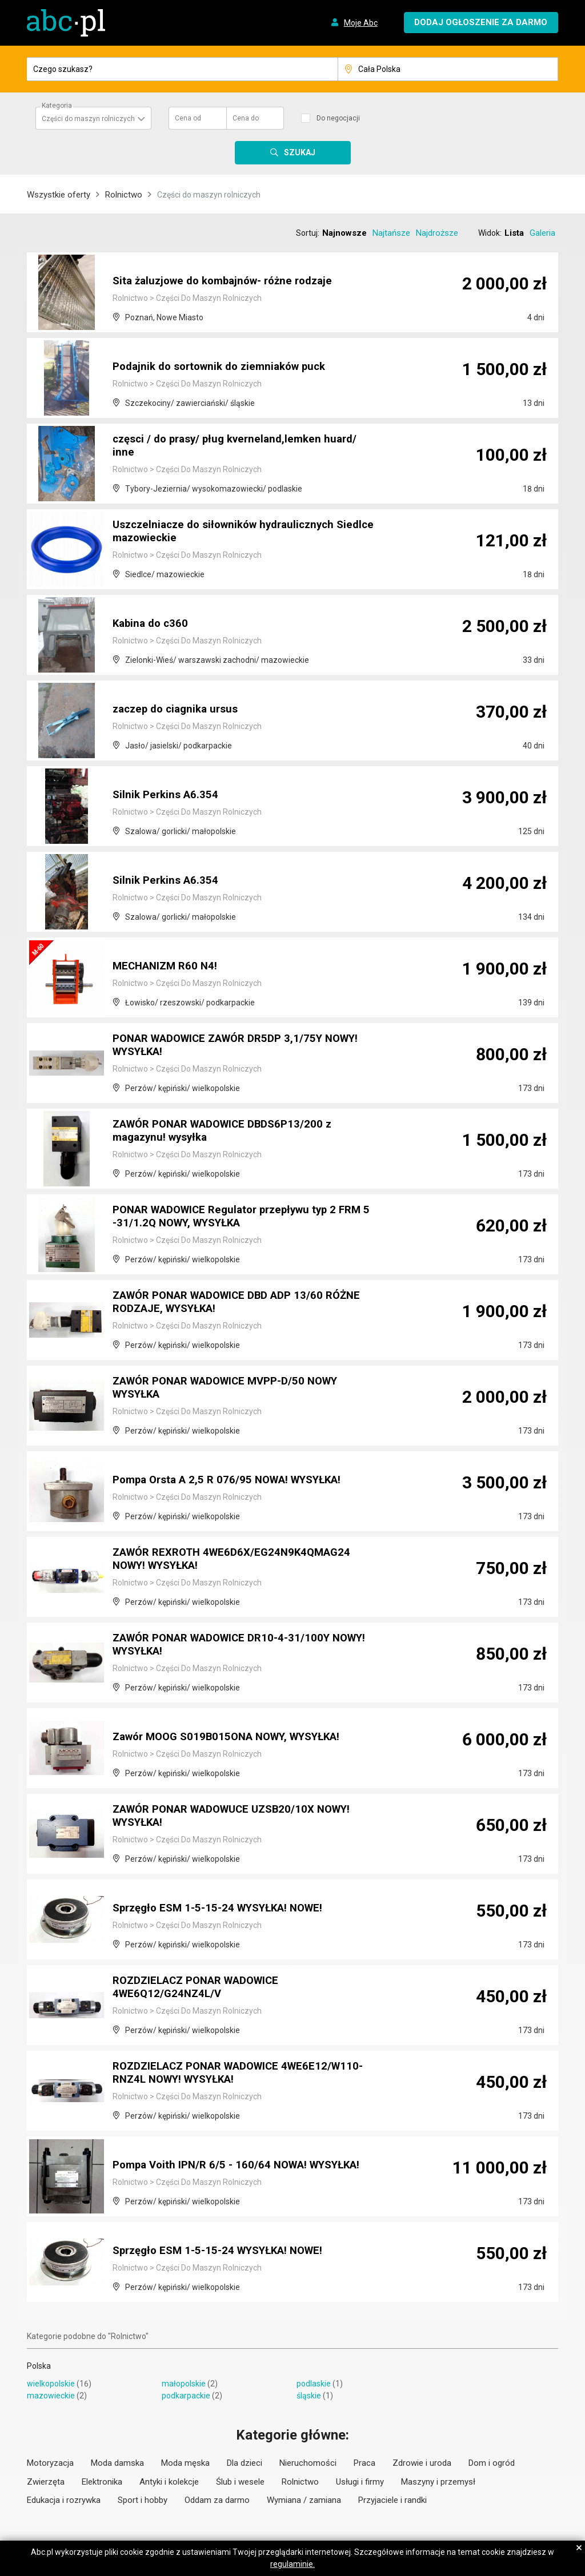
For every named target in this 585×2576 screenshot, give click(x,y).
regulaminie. (292, 2564)
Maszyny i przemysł (438, 2482)
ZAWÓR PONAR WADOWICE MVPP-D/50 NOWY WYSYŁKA (236, 1389)
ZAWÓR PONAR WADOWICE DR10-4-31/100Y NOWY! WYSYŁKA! (230, 1646)
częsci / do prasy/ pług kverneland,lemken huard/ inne (242, 447)
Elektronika (102, 2482)
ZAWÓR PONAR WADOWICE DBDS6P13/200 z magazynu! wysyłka (231, 1132)
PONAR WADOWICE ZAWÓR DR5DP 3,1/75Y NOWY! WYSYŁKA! (226, 1046)
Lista (514, 233)
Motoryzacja (50, 2463)
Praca (364, 2463)
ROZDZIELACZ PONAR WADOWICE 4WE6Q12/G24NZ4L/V (204, 1988)
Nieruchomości (307, 2463)
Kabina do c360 (152, 624)
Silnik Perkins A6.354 (168, 795)
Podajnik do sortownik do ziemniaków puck (226, 367)
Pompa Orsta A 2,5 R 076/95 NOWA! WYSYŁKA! (235, 1480)
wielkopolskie (51, 2383)
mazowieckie (51, 2395)
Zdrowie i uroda (421, 2463)
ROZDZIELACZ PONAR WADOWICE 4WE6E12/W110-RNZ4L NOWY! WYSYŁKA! (222, 2074)
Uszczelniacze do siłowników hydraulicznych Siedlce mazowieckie (230, 532)
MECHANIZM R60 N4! (168, 966)
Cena (188, 118)
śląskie (308, 2395)
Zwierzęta (46, 2482)
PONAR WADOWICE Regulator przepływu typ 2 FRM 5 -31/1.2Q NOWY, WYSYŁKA (233, 1217)
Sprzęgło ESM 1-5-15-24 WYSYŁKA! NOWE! (226, 1908)
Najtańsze (391, 233)
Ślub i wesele (240, 2482)
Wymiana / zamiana (304, 2500)
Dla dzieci (244, 2463)
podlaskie (313, 2383)
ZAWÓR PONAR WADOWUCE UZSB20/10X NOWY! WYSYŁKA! (242, 1817)
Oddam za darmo (217, 2500)
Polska (39, 2365)
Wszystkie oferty (58, 195)
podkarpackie (186, 2395)
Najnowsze (344, 233)
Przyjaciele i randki (392, 2500)
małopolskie (184, 2383)
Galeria (542, 233)
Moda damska (117, 2463)
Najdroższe (437, 233)
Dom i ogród (491, 2463)
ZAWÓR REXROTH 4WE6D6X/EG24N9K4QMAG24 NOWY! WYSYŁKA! (239, 1560)
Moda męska (185, 2463)
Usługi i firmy (360, 2482)
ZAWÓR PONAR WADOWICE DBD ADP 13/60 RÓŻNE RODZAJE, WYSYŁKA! (227, 1303)
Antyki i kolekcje (169, 2482)
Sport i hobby (142, 2500)
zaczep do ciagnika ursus (179, 710)
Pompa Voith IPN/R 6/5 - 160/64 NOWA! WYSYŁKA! (215, 2159)
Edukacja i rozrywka (64, 2500)
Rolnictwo (123, 195)
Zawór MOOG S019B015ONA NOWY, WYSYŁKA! (236, 1737)
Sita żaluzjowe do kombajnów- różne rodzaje (230, 281)
